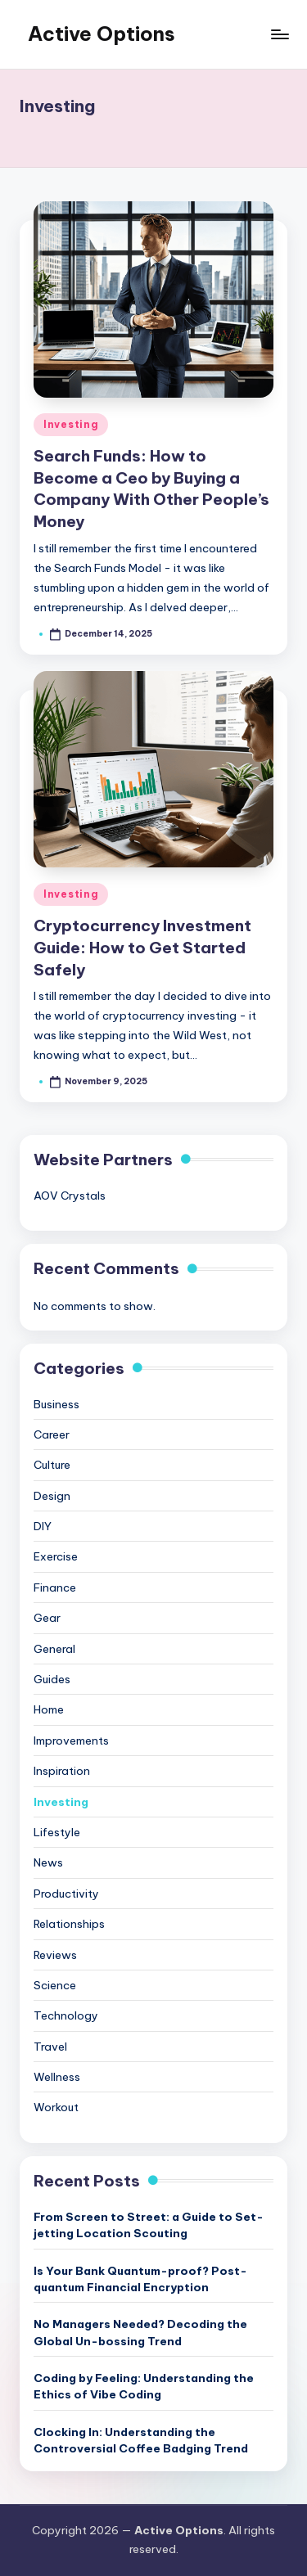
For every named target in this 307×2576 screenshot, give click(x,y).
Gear (47, 1617)
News (48, 1862)
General (54, 1649)
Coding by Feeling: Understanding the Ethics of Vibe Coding (144, 2386)
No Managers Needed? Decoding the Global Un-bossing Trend (140, 2332)
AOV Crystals (70, 1195)
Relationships (69, 1923)
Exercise (56, 1556)
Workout (56, 2107)
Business (56, 1404)
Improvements (71, 1740)
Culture (52, 1464)
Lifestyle (57, 1832)
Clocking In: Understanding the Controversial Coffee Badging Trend (141, 2440)
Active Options (101, 33)
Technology (66, 2015)
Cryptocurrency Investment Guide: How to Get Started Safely (142, 948)
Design (52, 1495)
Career (52, 1434)
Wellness (57, 2076)
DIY (43, 1526)
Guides (52, 1679)
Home (49, 1709)
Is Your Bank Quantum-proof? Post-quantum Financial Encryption (140, 2279)
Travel (50, 2046)
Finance (55, 1587)
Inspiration (62, 1770)
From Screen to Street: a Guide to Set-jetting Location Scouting (149, 2224)
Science (55, 1985)
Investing (70, 424)
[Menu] (279, 33)
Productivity (66, 1893)
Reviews (55, 1955)
